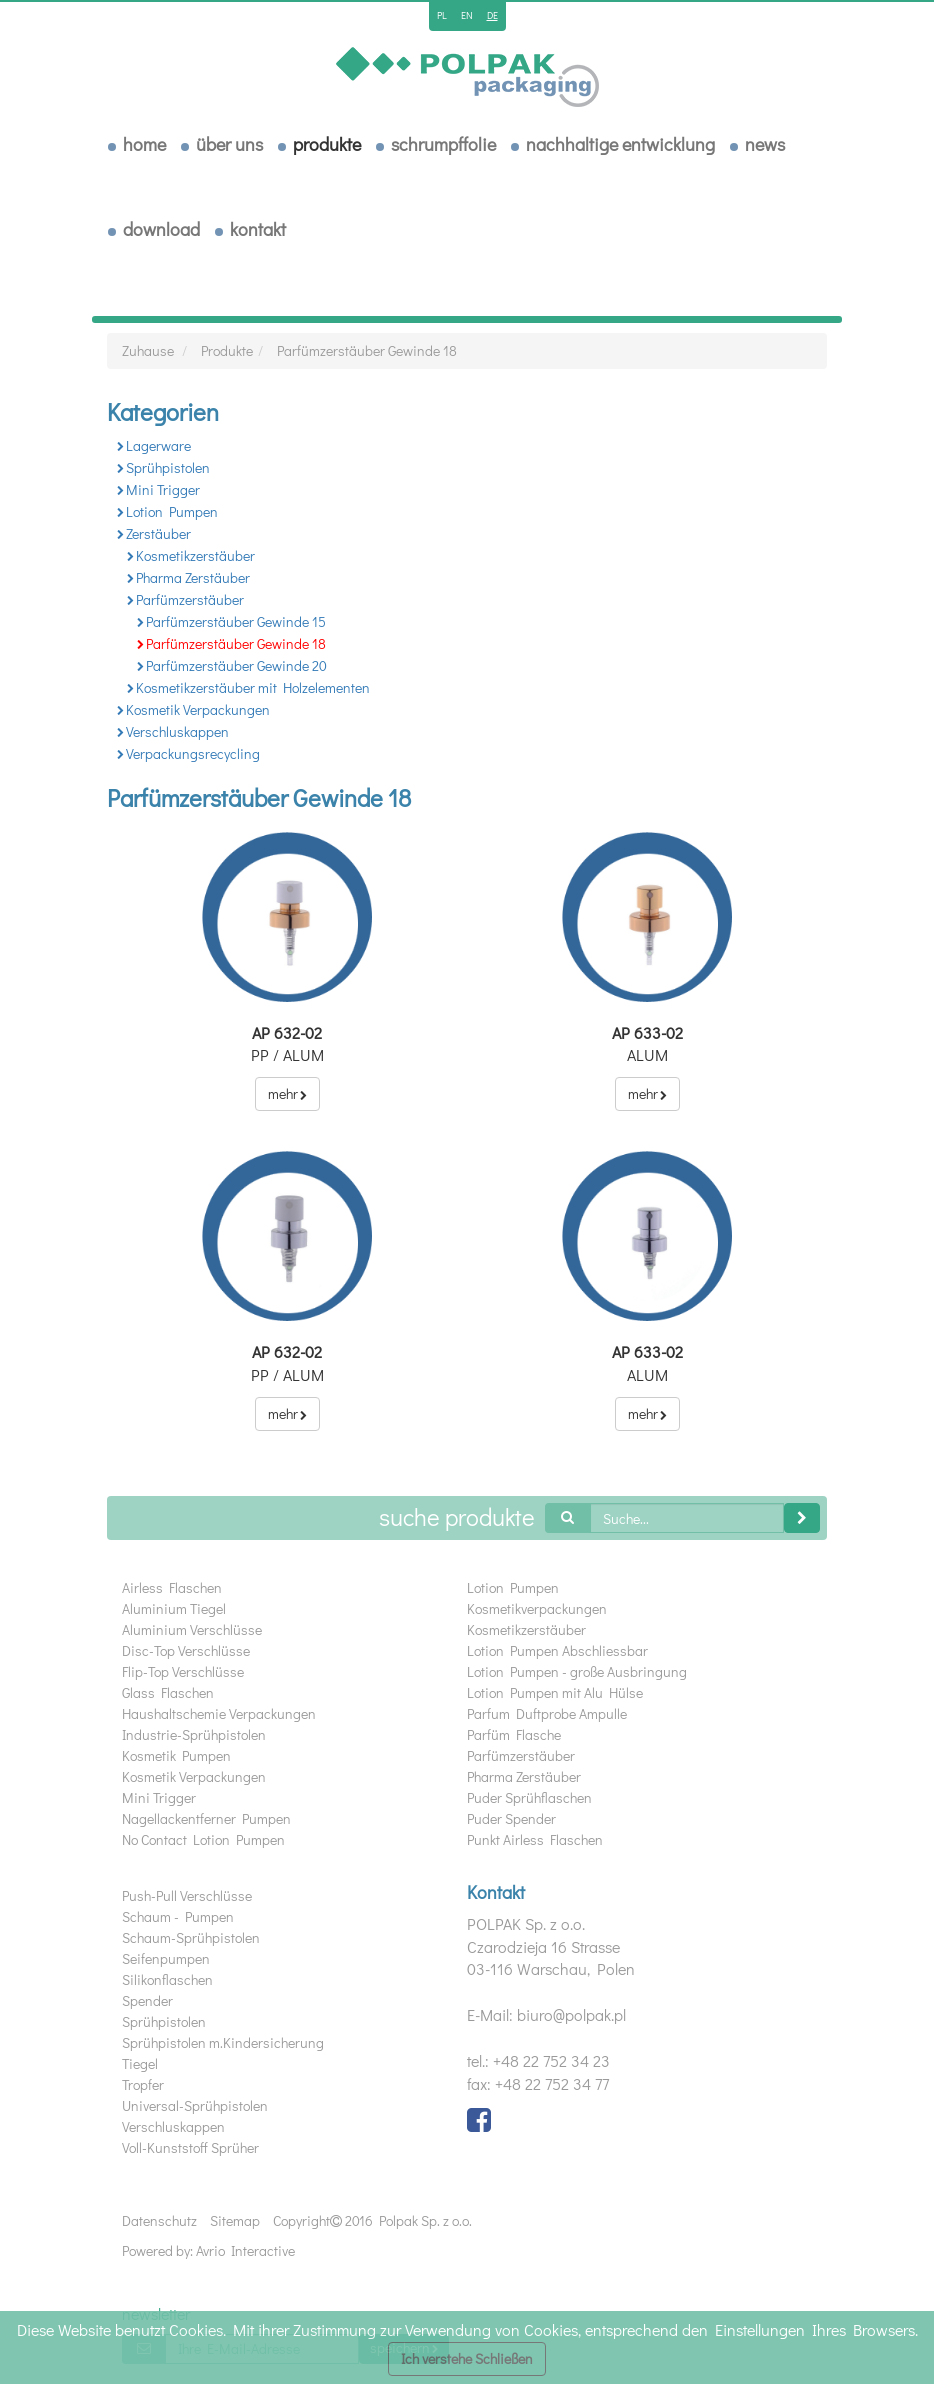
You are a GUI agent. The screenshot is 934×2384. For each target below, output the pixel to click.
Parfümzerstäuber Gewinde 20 (232, 665)
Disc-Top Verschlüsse (186, 1650)
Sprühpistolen (163, 467)
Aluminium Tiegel (174, 1608)
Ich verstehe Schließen (467, 2358)
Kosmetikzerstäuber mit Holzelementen (248, 687)
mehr (287, 1093)
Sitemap (235, 2220)
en (467, 15)
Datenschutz (159, 2220)
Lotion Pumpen (167, 511)
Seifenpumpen (166, 1958)
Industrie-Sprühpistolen (194, 1734)
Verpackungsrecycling (188, 753)
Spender (147, 2000)
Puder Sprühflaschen (529, 1797)
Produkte (327, 144)
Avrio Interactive (245, 2250)
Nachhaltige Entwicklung (620, 144)
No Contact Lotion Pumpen (203, 1839)
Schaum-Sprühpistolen (191, 1937)
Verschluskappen (173, 731)
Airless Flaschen (172, 1587)
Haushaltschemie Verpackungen (219, 1713)
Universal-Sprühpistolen (195, 2105)
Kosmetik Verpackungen (193, 709)
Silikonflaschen (167, 1979)
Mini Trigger (158, 489)
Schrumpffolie (443, 144)
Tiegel (140, 2063)
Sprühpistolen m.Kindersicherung (223, 2042)
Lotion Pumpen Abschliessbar (557, 1650)
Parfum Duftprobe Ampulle (547, 1713)
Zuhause (148, 350)
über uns (229, 144)
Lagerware (154, 445)
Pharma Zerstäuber (188, 577)
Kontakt (258, 229)
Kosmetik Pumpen (176, 1755)
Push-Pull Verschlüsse (187, 1895)
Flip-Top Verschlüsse (183, 1671)
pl (442, 15)
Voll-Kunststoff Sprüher (190, 2147)
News (765, 144)
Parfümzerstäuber (185, 599)
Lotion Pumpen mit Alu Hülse (555, 1692)
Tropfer (143, 2084)
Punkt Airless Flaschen (535, 1839)
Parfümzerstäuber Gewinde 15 (231, 621)
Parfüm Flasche (514, 1734)
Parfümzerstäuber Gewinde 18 (367, 350)
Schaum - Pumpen (178, 1916)
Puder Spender (511, 1818)
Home (144, 144)
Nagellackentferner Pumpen (206, 1818)
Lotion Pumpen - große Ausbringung (577, 1671)
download (161, 229)
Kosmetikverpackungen (537, 1608)
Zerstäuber (154, 533)
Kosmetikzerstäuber (191, 555)
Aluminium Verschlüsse (192, 1629)
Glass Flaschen (168, 1692)
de (492, 15)
